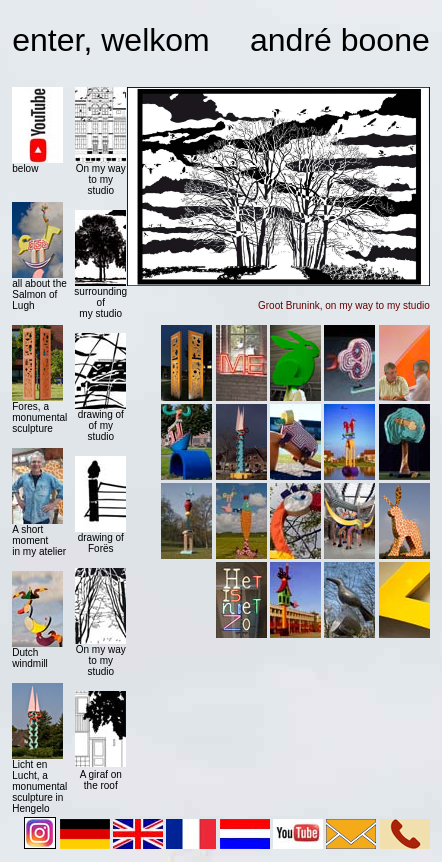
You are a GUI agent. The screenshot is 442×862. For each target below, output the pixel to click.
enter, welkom (110, 40)
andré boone (340, 40)
